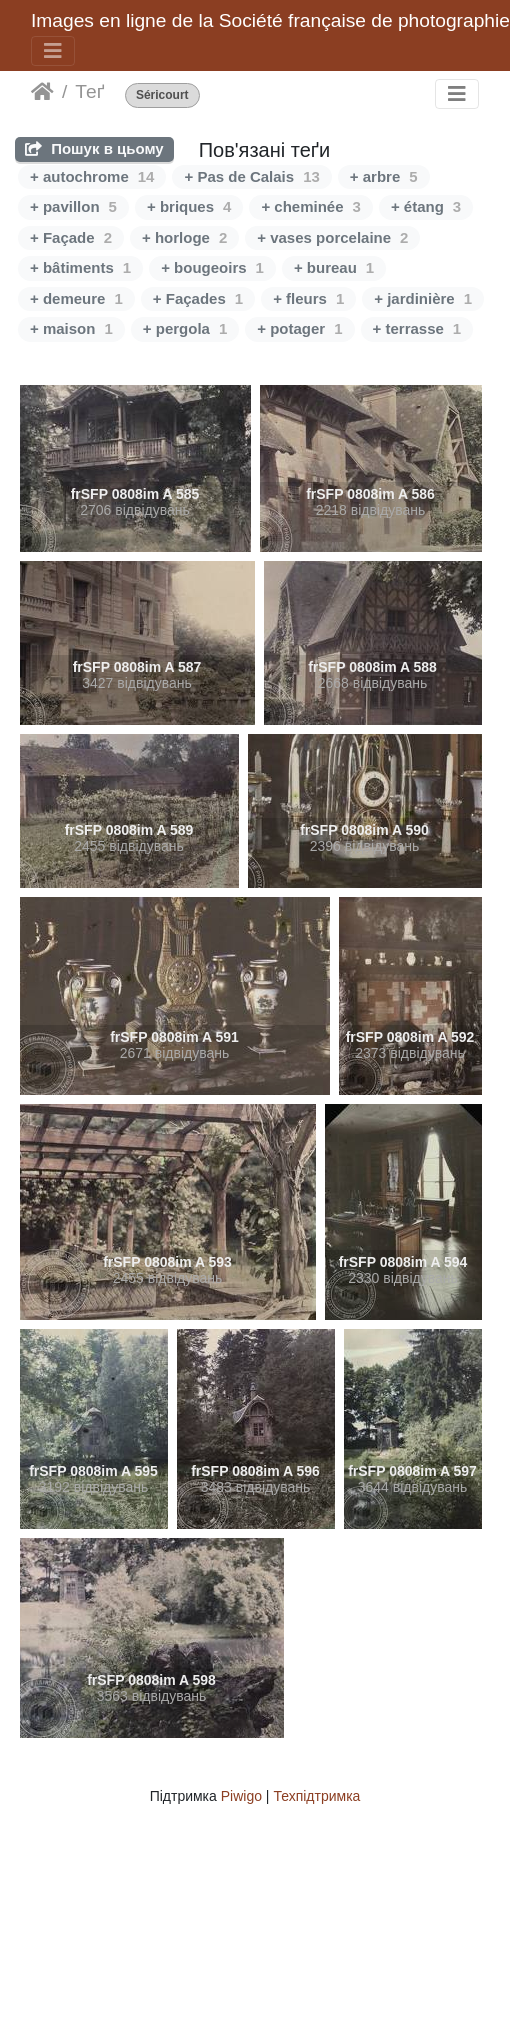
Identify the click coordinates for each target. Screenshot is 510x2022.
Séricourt (162, 95)
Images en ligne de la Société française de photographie (270, 20)
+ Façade (71, 237)
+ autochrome (92, 176)
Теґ (89, 91)
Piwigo (241, 1796)
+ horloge (184, 237)
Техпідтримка (316, 1796)
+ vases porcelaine (332, 237)
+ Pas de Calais (251, 176)
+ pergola (185, 328)
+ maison (71, 328)
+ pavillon (73, 206)
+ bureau (334, 267)
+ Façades (198, 298)
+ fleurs (308, 298)
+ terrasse (417, 328)
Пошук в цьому (94, 148)
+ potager (299, 328)
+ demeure (76, 298)
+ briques (189, 206)
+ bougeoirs (212, 267)
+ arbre (384, 176)
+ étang (426, 206)
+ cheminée (310, 206)
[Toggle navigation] (53, 51)
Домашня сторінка (42, 92)
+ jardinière (423, 298)
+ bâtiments (80, 267)
